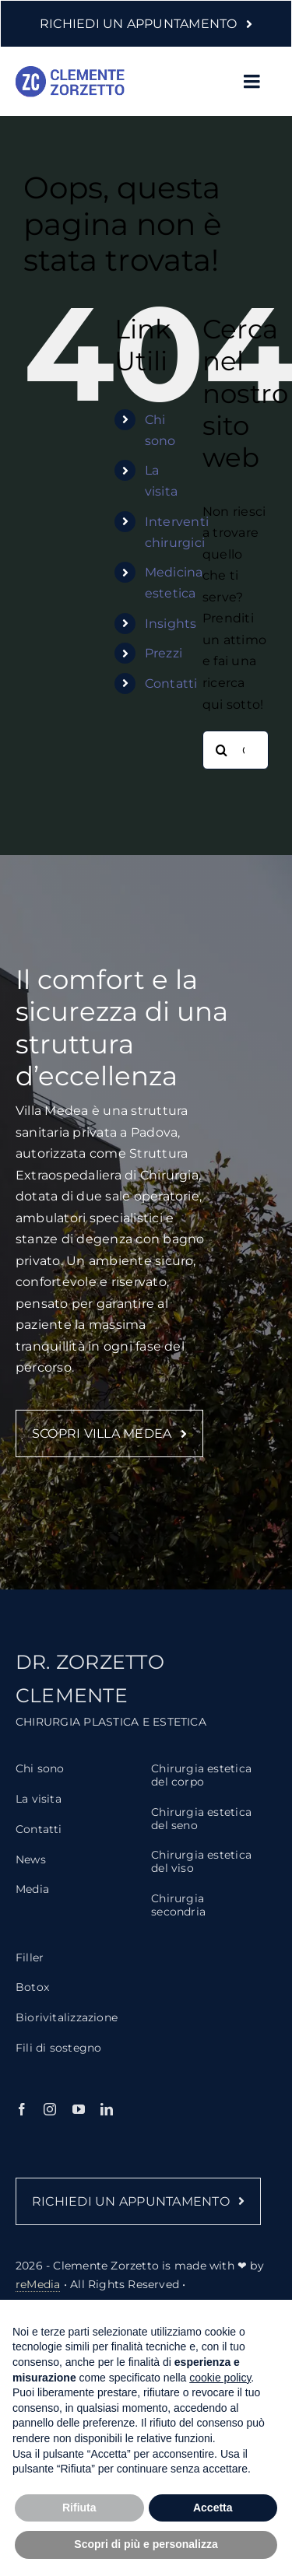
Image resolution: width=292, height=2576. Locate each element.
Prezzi (163, 653)
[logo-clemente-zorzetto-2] (70, 72)
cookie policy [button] (220, 2377)
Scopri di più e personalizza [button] (145, 2544)
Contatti (171, 683)
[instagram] (50, 2116)
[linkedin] (106, 2116)
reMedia (38, 2291)
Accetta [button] (213, 2507)
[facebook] (22, 2116)
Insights (171, 623)
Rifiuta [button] (79, 2507)
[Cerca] (221, 750)
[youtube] (78, 2116)
